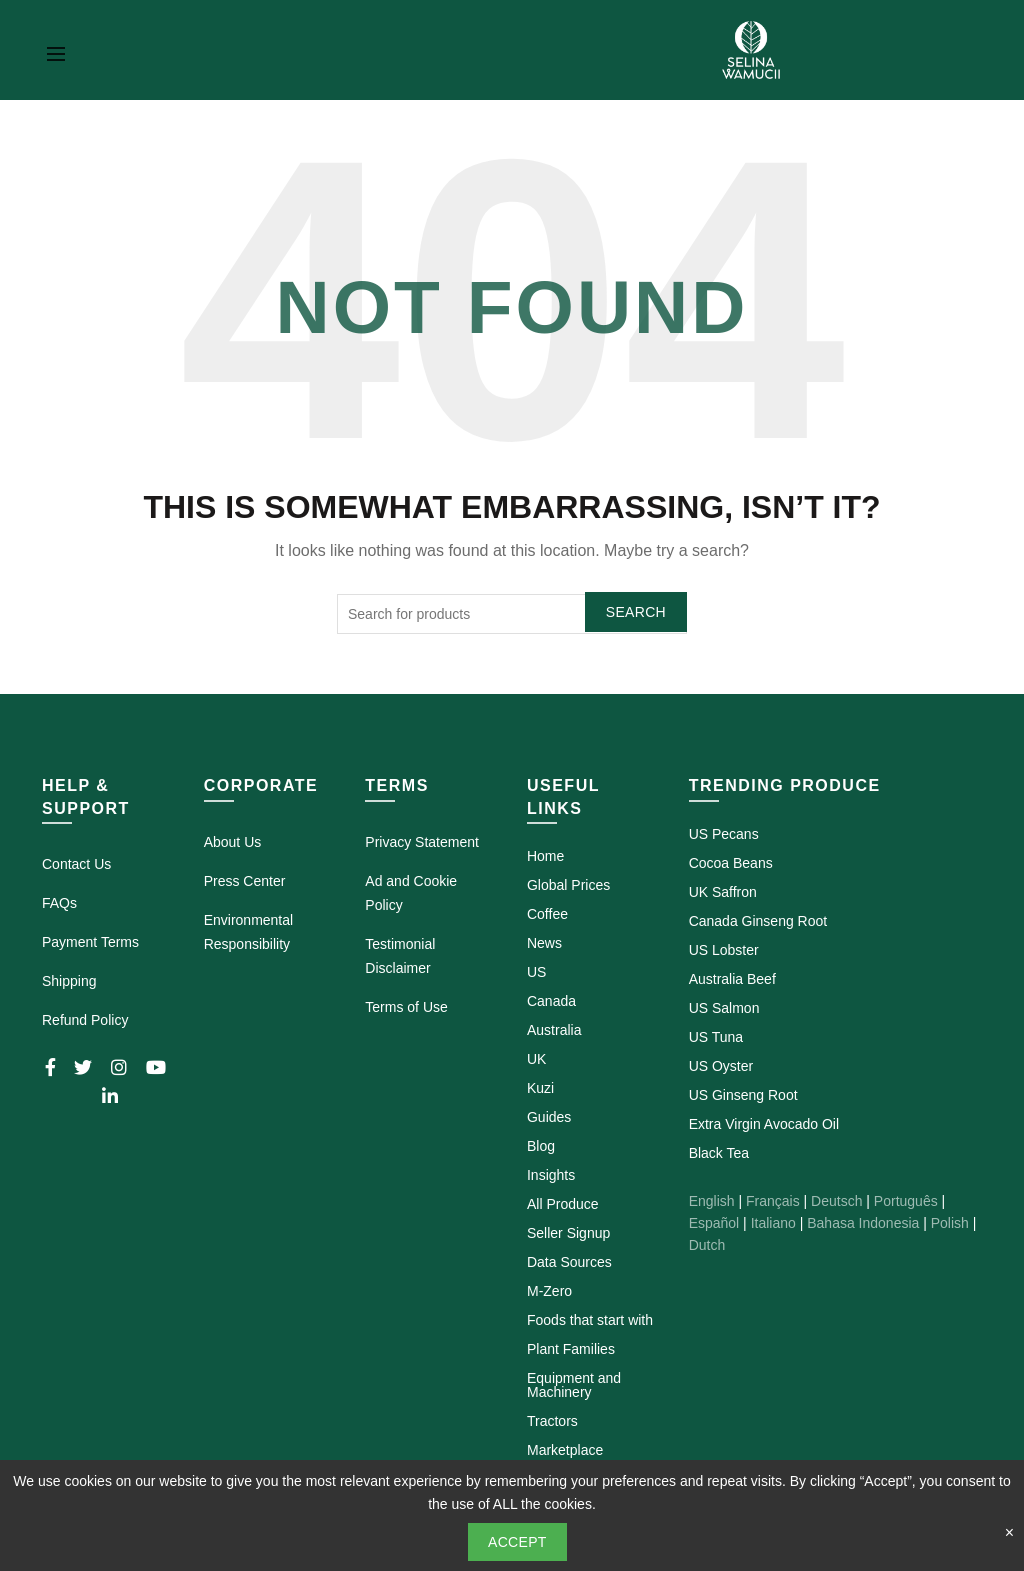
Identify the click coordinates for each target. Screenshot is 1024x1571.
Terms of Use (406, 1007)
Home (545, 856)
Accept (517, 1542)
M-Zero (549, 1291)
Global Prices (568, 885)
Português (906, 1201)
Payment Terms (90, 942)
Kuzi (540, 1088)
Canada (551, 1001)
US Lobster (724, 950)
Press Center (245, 881)
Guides (549, 1117)
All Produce (563, 1204)
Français (773, 1201)
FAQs (59, 903)
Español (714, 1223)
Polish (950, 1223)
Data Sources (569, 1262)
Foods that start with (590, 1320)
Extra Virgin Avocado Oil (764, 1124)
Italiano (773, 1223)
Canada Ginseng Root (758, 921)
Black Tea (719, 1153)
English (712, 1201)
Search (636, 612)
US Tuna (716, 1037)
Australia (554, 1030)
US (536, 972)
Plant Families (571, 1349)
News (544, 943)
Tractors (552, 1421)
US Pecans (724, 834)
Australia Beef (732, 979)
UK (536, 1059)
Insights (551, 1175)
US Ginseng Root (743, 1095)
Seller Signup (568, 1233)
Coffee (547, 914)
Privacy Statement (422, 842)
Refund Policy (85, 1020)
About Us (233, 842)
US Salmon (724, 1008)
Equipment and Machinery (574, 1385)
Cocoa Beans (731, 863)
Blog (541, 1146)
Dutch (707, 1245)
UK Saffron (723, 892)
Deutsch (836, 1201)
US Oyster (721, 1066)
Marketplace (565, 1450)
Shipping (69, 981)
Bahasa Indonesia (863, 1223)
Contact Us (76, 864)
